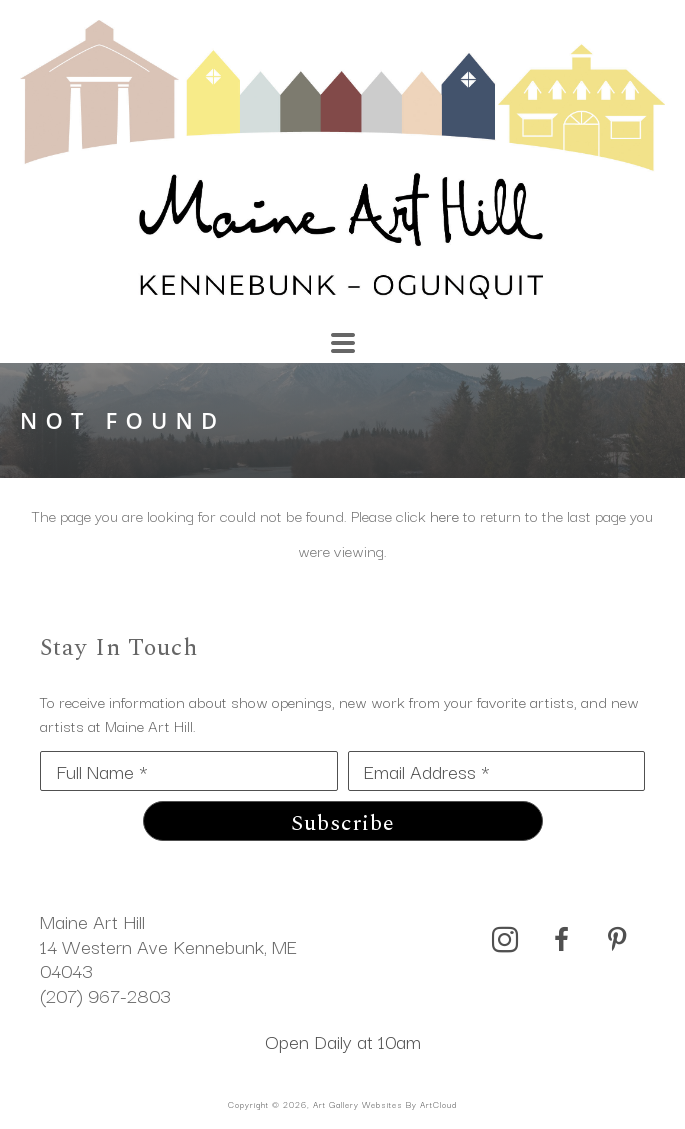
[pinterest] (617, 940)
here (444, 515)
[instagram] (505, 940)
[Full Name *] (189, 771)
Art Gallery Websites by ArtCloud (385, 1104)
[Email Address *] (497, 771)
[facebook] (561, 940)
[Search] (470, 333)
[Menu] (343, 343)
